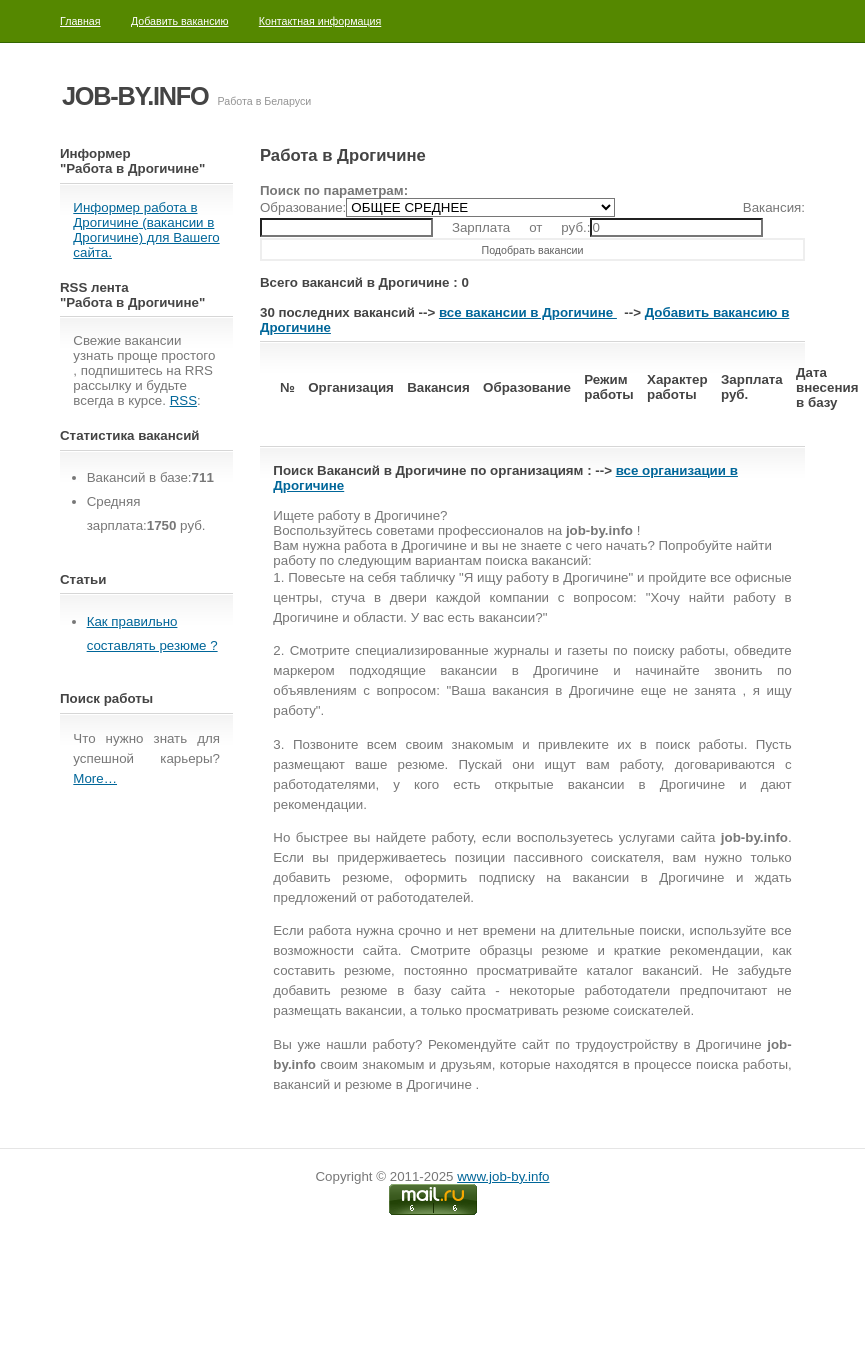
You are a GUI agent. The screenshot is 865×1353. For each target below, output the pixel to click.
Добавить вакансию (180, 21)
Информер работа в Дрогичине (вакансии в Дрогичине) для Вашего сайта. (146, 230)
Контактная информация (320, 21)
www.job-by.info (503, 1176)
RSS (183, 400)
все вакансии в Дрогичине (528, 312)
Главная (80, 21)
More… (95, 778)
